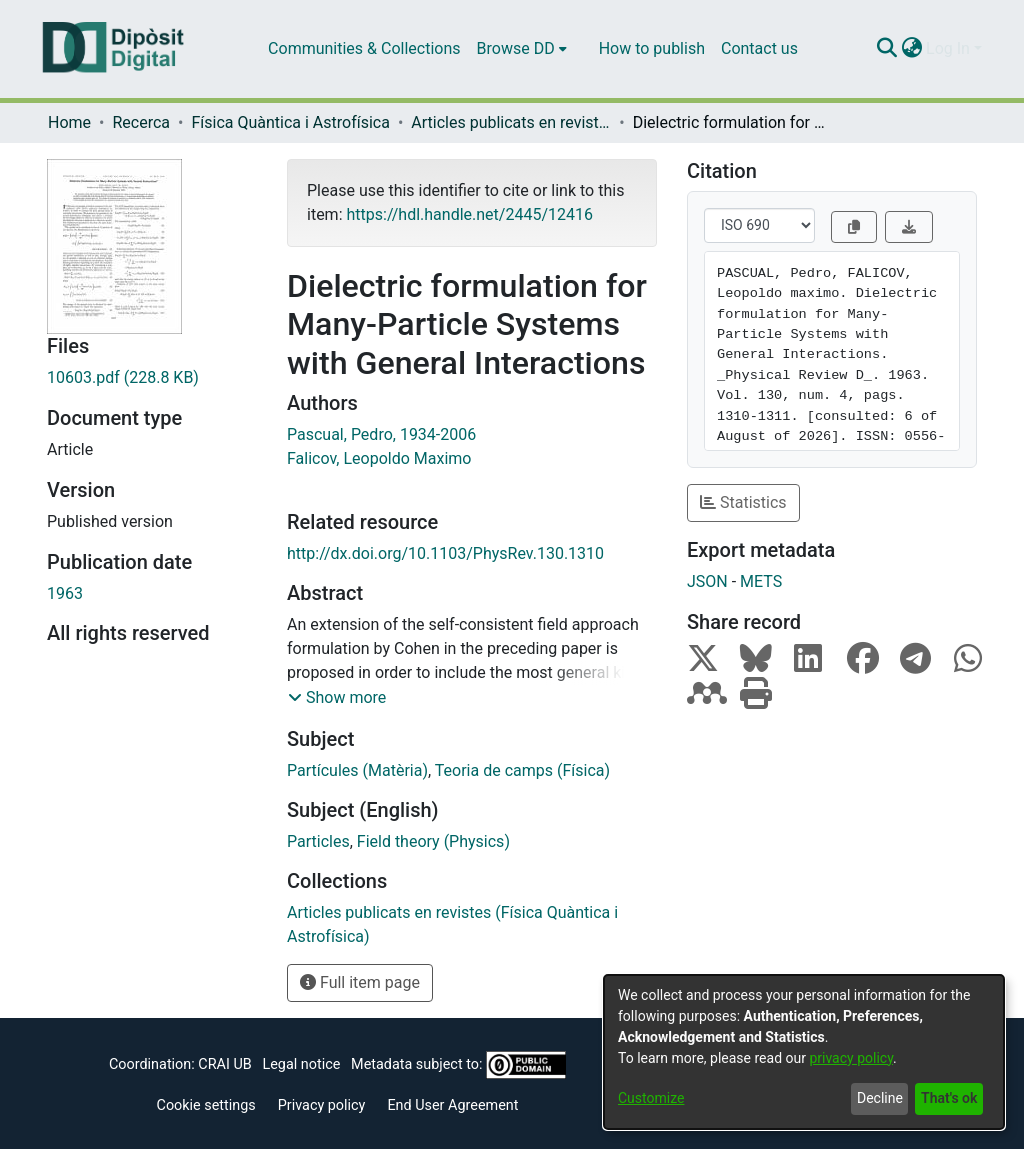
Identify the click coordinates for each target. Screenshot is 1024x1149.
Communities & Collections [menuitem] (364, 48)
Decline (880, 1098)
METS (761, 581)
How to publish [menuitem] (652, 48)
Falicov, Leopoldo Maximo (379, 458)
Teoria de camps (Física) (522, 770)
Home (69, 122)
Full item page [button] (360, 982)
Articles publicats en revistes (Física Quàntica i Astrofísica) (511, 122)
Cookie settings (206, 1105)
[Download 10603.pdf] (152, 378)
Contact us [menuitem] (759, 48)
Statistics (743, 502)
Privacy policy (322, 1105)
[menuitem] (522, 49)
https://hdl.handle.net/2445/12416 (469, 214)
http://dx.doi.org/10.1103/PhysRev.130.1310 (445, 553)
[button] (337, 698)
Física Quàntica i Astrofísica (290, 122)
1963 (65, 593)
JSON (707, 581)
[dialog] (804, 1052)
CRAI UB (224, 1064)
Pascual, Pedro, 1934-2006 (381, 434)
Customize (651, 1098)
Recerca (141, 122)
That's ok (949, 1098)
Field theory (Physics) (433, 841)
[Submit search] (886, 49)
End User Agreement (452, 1105)
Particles (318, 841)
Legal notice (301, 1064)
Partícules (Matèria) (357, 770)
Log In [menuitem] (948, 48)
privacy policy (851, 1058)
